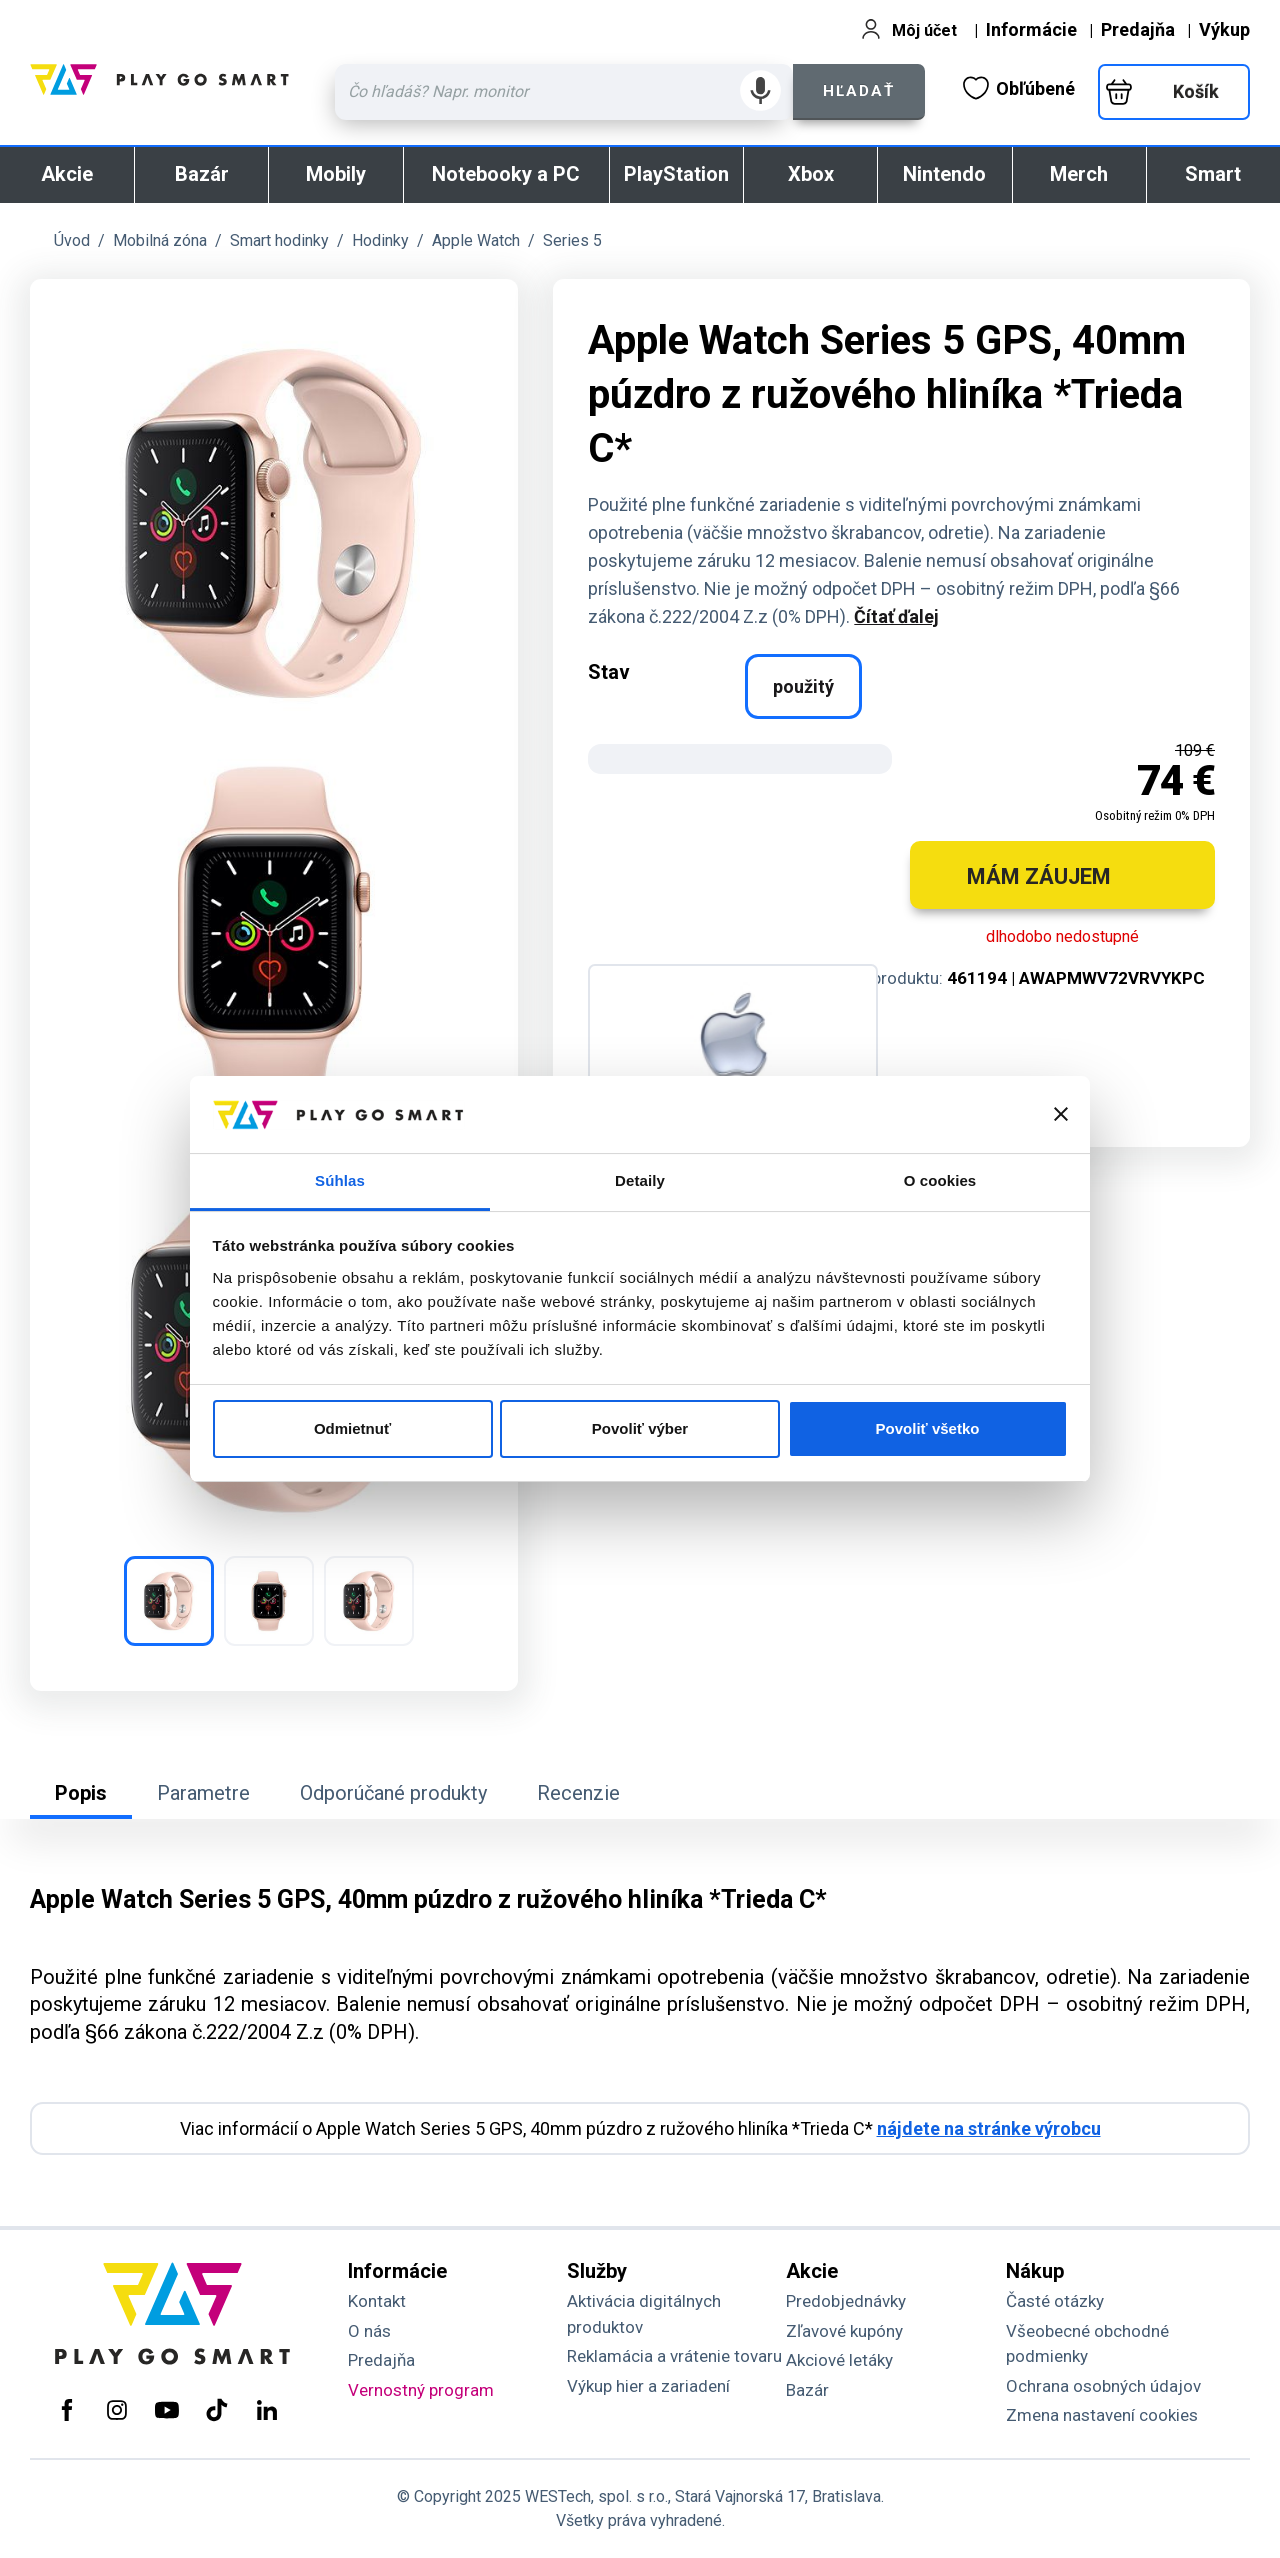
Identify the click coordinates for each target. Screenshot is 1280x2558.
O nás (369, 2331)
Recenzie (578, 1793)
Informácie (1031, 29)
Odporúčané (393, 1793)
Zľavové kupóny (844, 2331)
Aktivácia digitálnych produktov (644, 2314)
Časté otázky (1055, 2301)
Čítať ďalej (896, 616)
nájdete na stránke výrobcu (989, 2128)
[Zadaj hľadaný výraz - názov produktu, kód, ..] (564, 92)
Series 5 (572, 240)
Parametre (203, 1793)
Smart (1213, 174)
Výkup (1224, 29)
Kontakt (377, 2301)
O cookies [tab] (940, 1180)
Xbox (811, 174)
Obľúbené (1019, 88)
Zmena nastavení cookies (1102, 2415)
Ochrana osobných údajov (1103, 2386)
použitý (803, 686)
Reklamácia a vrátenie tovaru (674, 2356)
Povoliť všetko (928, 1428)
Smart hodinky (279, 240)
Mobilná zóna (160, 240)
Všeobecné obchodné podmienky (1087, 2344)
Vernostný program (421, 2390)
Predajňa (1138, 29)
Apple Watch (476, 240)
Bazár (202, 174)
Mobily (336, 174)
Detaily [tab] (640, 1180)
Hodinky (380, 240)
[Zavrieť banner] (1061, 1114)
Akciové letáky (839, 2360)
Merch (1079, 174)
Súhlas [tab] (340, 1180)
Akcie (67, 174)
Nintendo (944, 174)
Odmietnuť (352, 1428)
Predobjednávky (846, 2301)
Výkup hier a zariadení (648, 2386)
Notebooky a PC (506, 174)
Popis (81, 1793)
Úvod (72, 240)
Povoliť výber (640, 1428)
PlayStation (676, 174)
